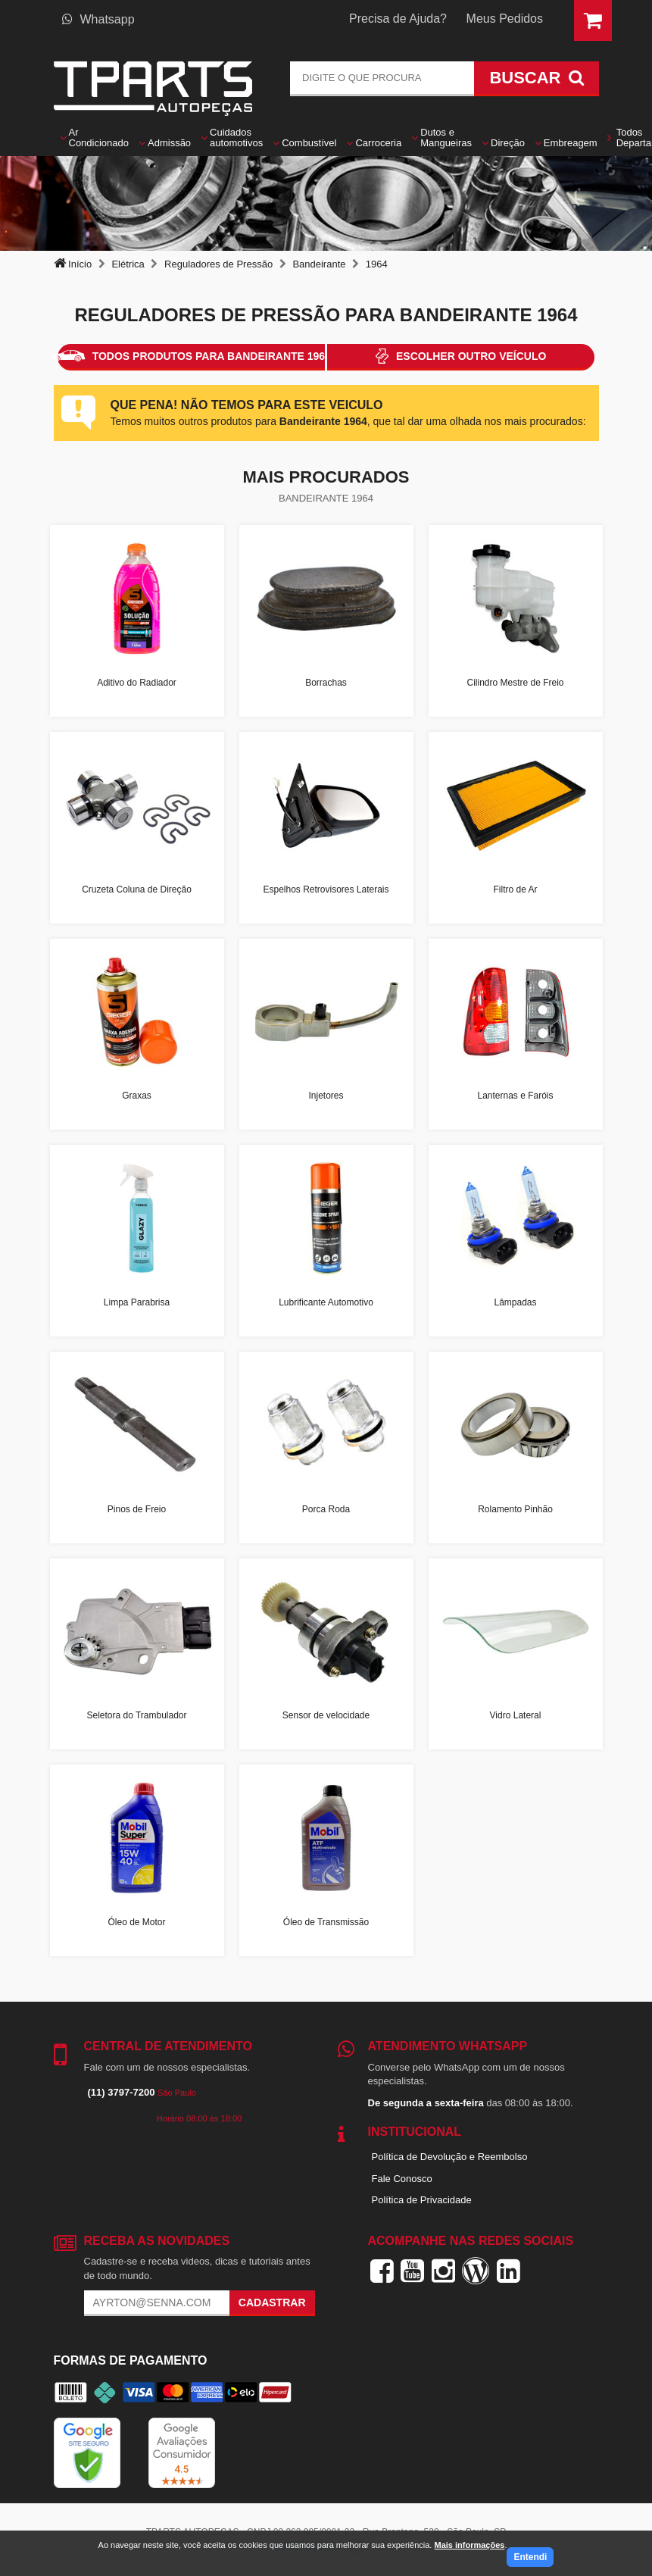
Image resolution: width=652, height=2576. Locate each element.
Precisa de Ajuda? (398, 18)
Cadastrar (272, 2302)
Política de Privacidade (422, 2200)
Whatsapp (98, 19)
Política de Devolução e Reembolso (450, 2156)
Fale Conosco (402, 2178)
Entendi (530, 2557)
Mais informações (469, 2544)
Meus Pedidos (504, 18)
